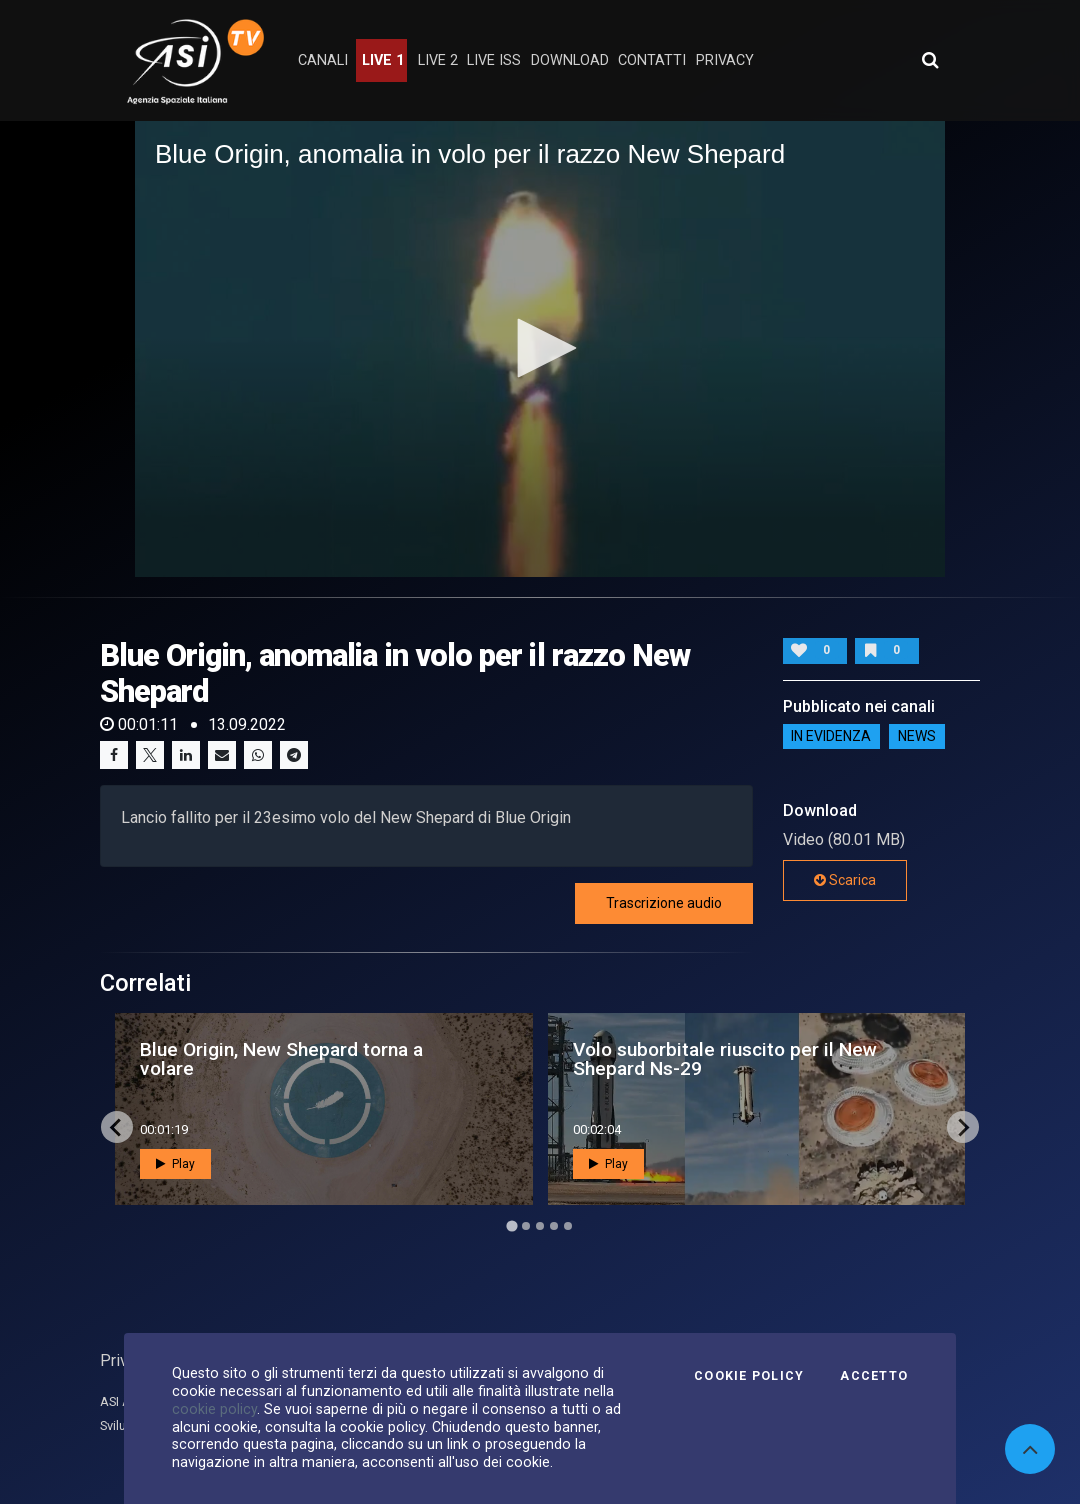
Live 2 (438, 60)
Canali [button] (323, 60)
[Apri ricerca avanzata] (930, 60)
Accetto (874, 1376)
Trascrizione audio (664, 903)
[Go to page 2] (526, 1226)
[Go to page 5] (568, 1226)
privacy (725, 60)
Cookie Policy (749, 1376)
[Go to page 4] (554, 1226)
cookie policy (214, 1409)
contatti (652, 60)
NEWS (917, 736)
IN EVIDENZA (831, 736)
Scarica (845, 880)
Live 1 (383, 60)
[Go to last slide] (117, 1127)
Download (570, 60)
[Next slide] (963, 1127)
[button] (540, 348)
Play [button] (175, 1164)
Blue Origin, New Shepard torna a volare (281, 1059)
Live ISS (494, 60)
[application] (540, 349)
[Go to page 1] (511, 1226)
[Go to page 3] (540, 1226)
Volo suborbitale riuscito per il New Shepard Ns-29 (725, 1059)
